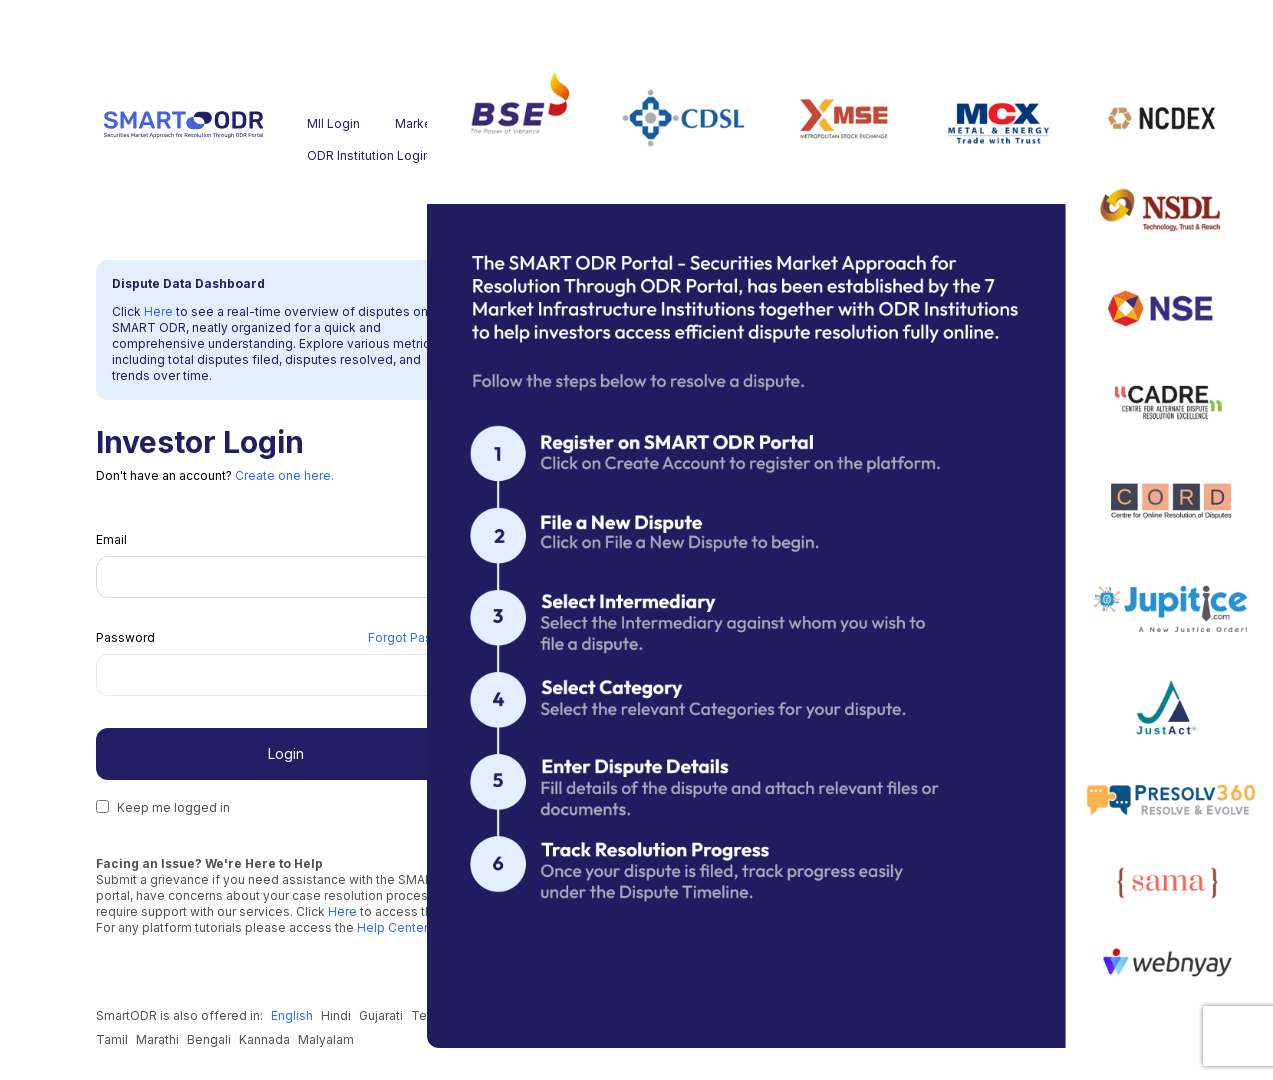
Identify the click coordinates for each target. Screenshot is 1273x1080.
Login (286, 753)
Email (111, 539)
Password (125, 637)
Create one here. (284, 475)
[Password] (261, 675)
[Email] (285, 577)
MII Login (333, 123)
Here (160, 311)
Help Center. (392, 927)
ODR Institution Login (347, 155)
